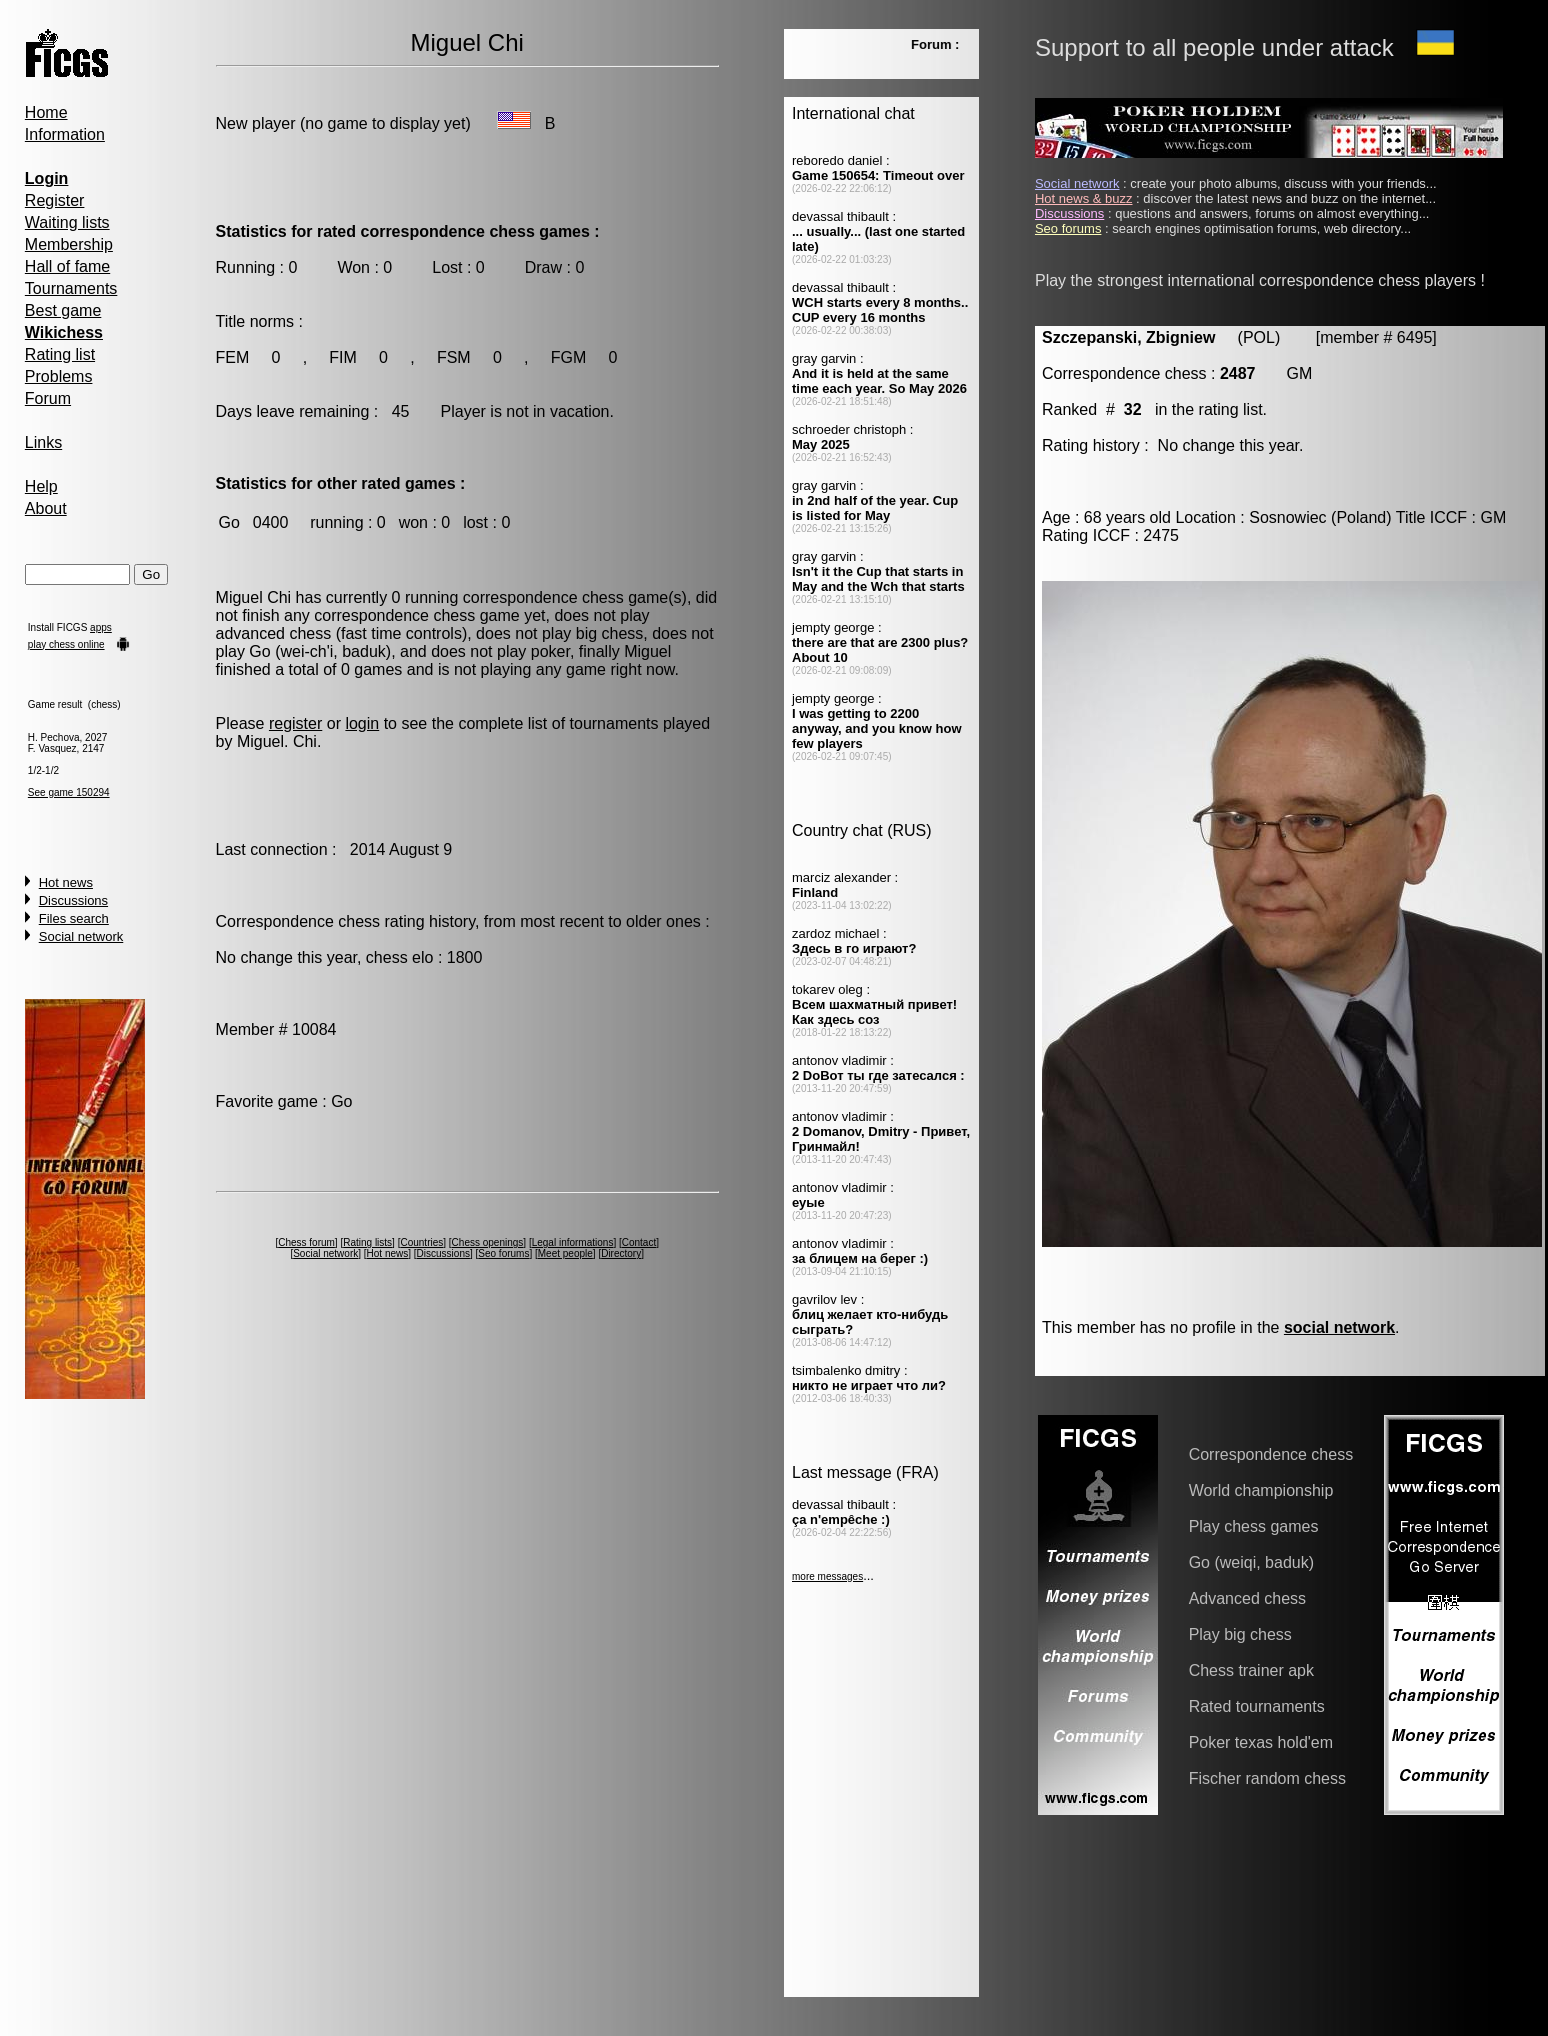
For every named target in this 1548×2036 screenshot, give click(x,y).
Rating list (60, 354)
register (295, 723)
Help (41, 486)
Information (65, 134)
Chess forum (306, 1242)
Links (43, 442)
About (46, 508)
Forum (48, 398)
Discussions (73, 900)
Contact (639, 1242)
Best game (63, 310)
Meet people (565, 1253)
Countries (421, 1242)
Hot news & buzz (1084, 198)
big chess (610, 633)
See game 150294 (69, 792)
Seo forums (503, 1253)
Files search (74, 918)
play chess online (66, 644)
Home (46, 112)
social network (1339, 1327)
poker (550, 651)
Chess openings (488, 1242)
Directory (621, 1253)
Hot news (66, 882)
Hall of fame (67, 266)
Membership (69, 244)
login (362, 723)
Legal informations (573, 1242)
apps (101, 627)
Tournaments (71, 288)
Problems (59, 376)
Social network (81, 936)
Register (55, 200)
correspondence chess (543, 597)
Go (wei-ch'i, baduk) (320, 651)
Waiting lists (67, 222)
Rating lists (367, 1242)
